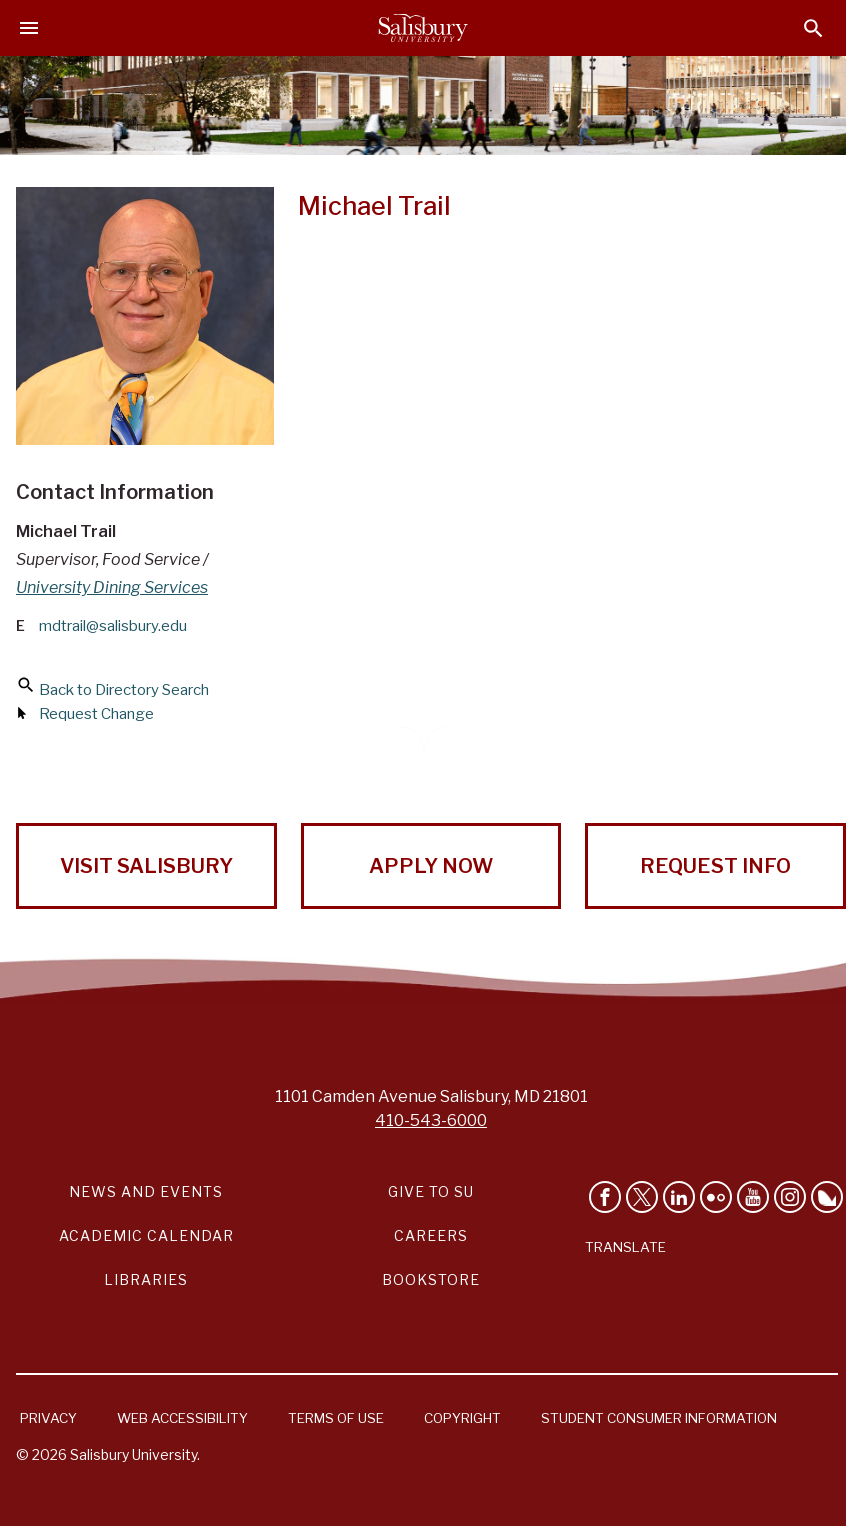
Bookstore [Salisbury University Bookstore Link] (431, 1279)
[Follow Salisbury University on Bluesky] (827, 1197)
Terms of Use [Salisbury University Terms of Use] (336, 1418)
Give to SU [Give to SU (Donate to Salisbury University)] (431, 1191)
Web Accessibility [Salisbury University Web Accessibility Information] (182, 1418)
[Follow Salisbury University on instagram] (790, 1197)
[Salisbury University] (423, 28)
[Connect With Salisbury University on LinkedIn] (679, 1197)
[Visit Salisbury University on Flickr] (716, 1197)
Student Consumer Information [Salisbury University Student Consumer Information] (659, 1418)
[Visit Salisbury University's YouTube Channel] (753, 1197)
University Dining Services (112, 587)
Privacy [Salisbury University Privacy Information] (48, 1418)
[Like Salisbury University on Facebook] (605, 1197)
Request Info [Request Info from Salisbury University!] (715, 866)
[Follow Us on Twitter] (642, 1197)
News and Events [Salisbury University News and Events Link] (146, 1191)
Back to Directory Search (124, 690)
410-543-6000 (431, 1120)
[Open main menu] (29, 28)
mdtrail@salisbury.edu (113, 626)
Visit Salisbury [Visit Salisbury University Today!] (146, 866)
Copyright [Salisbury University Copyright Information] (462, 1418)
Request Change (96, 714)
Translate (625, 1247)
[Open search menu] (813, 28)
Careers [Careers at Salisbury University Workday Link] (431, 1235)
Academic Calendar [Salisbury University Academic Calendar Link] (146, 1235)
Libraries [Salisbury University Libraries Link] (146, 1279)
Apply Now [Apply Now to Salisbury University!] (431, 866)
